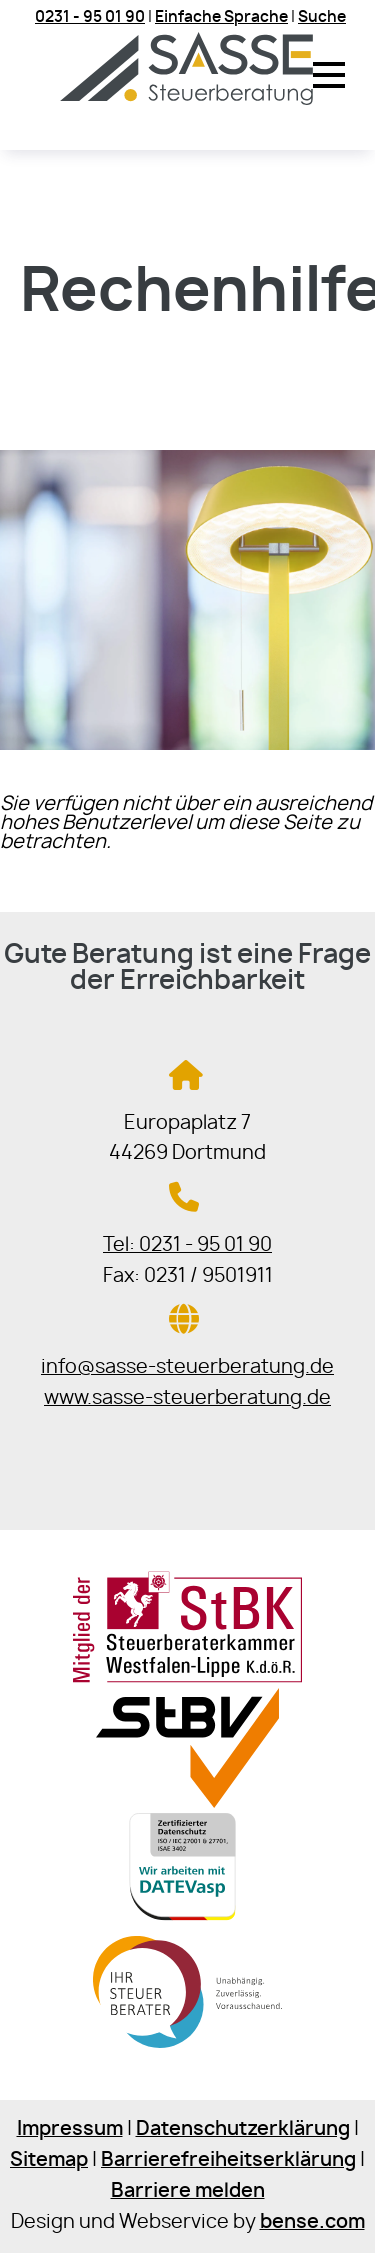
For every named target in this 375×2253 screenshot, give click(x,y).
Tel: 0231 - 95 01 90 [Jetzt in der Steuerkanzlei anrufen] (187, 1245)
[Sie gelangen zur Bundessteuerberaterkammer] (187, 2050)
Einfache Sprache (221, 17)
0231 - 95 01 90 (90, 17)
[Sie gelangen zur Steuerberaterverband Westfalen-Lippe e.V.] (187, 1802)
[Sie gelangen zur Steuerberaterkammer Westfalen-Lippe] (187, 1678)
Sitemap (49, 2160)
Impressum (70, 2129)
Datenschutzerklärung (243, 2129)
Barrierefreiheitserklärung (228, 2160)
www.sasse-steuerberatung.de (187, 1398)
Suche (322, 17)
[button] (329, 75)
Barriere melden (188, 2191)
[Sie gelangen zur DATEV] (188, 1926)
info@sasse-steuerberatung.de (187, 1367)
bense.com (312, 2222)
